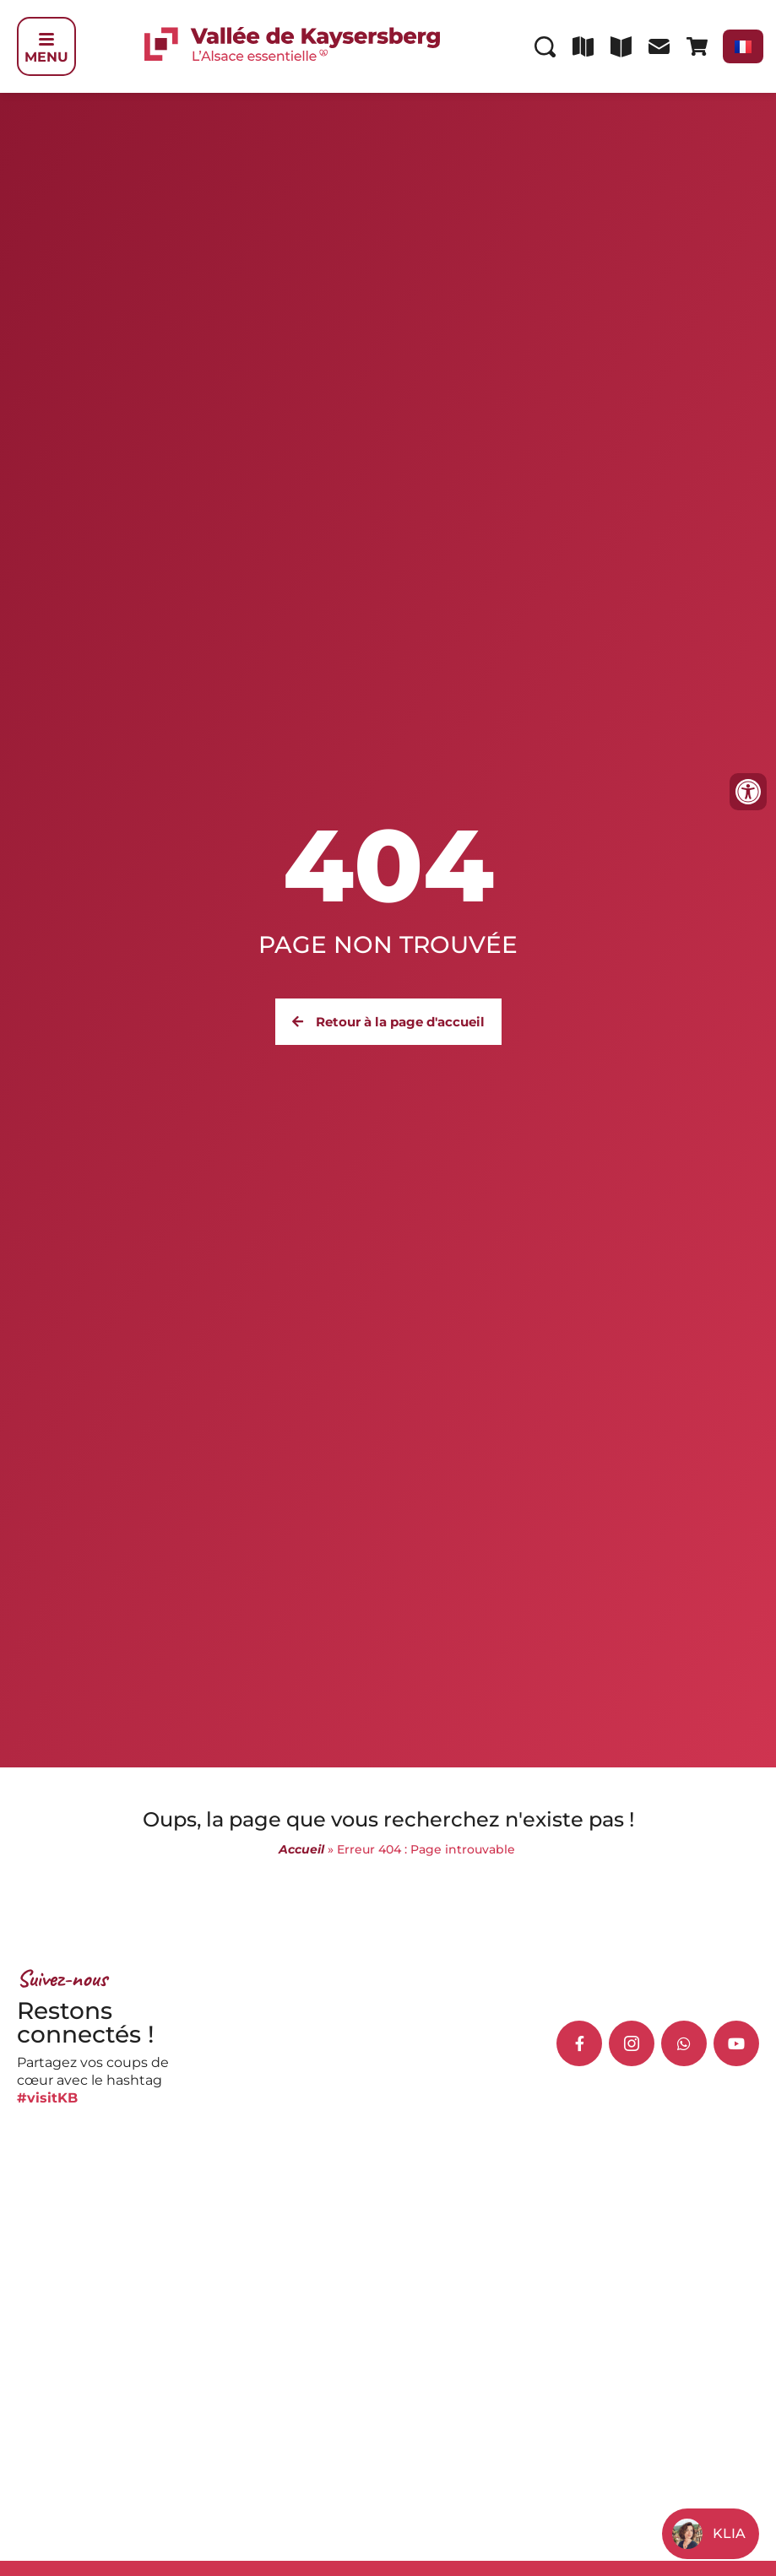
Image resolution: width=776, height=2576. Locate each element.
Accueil (301, 1849)
